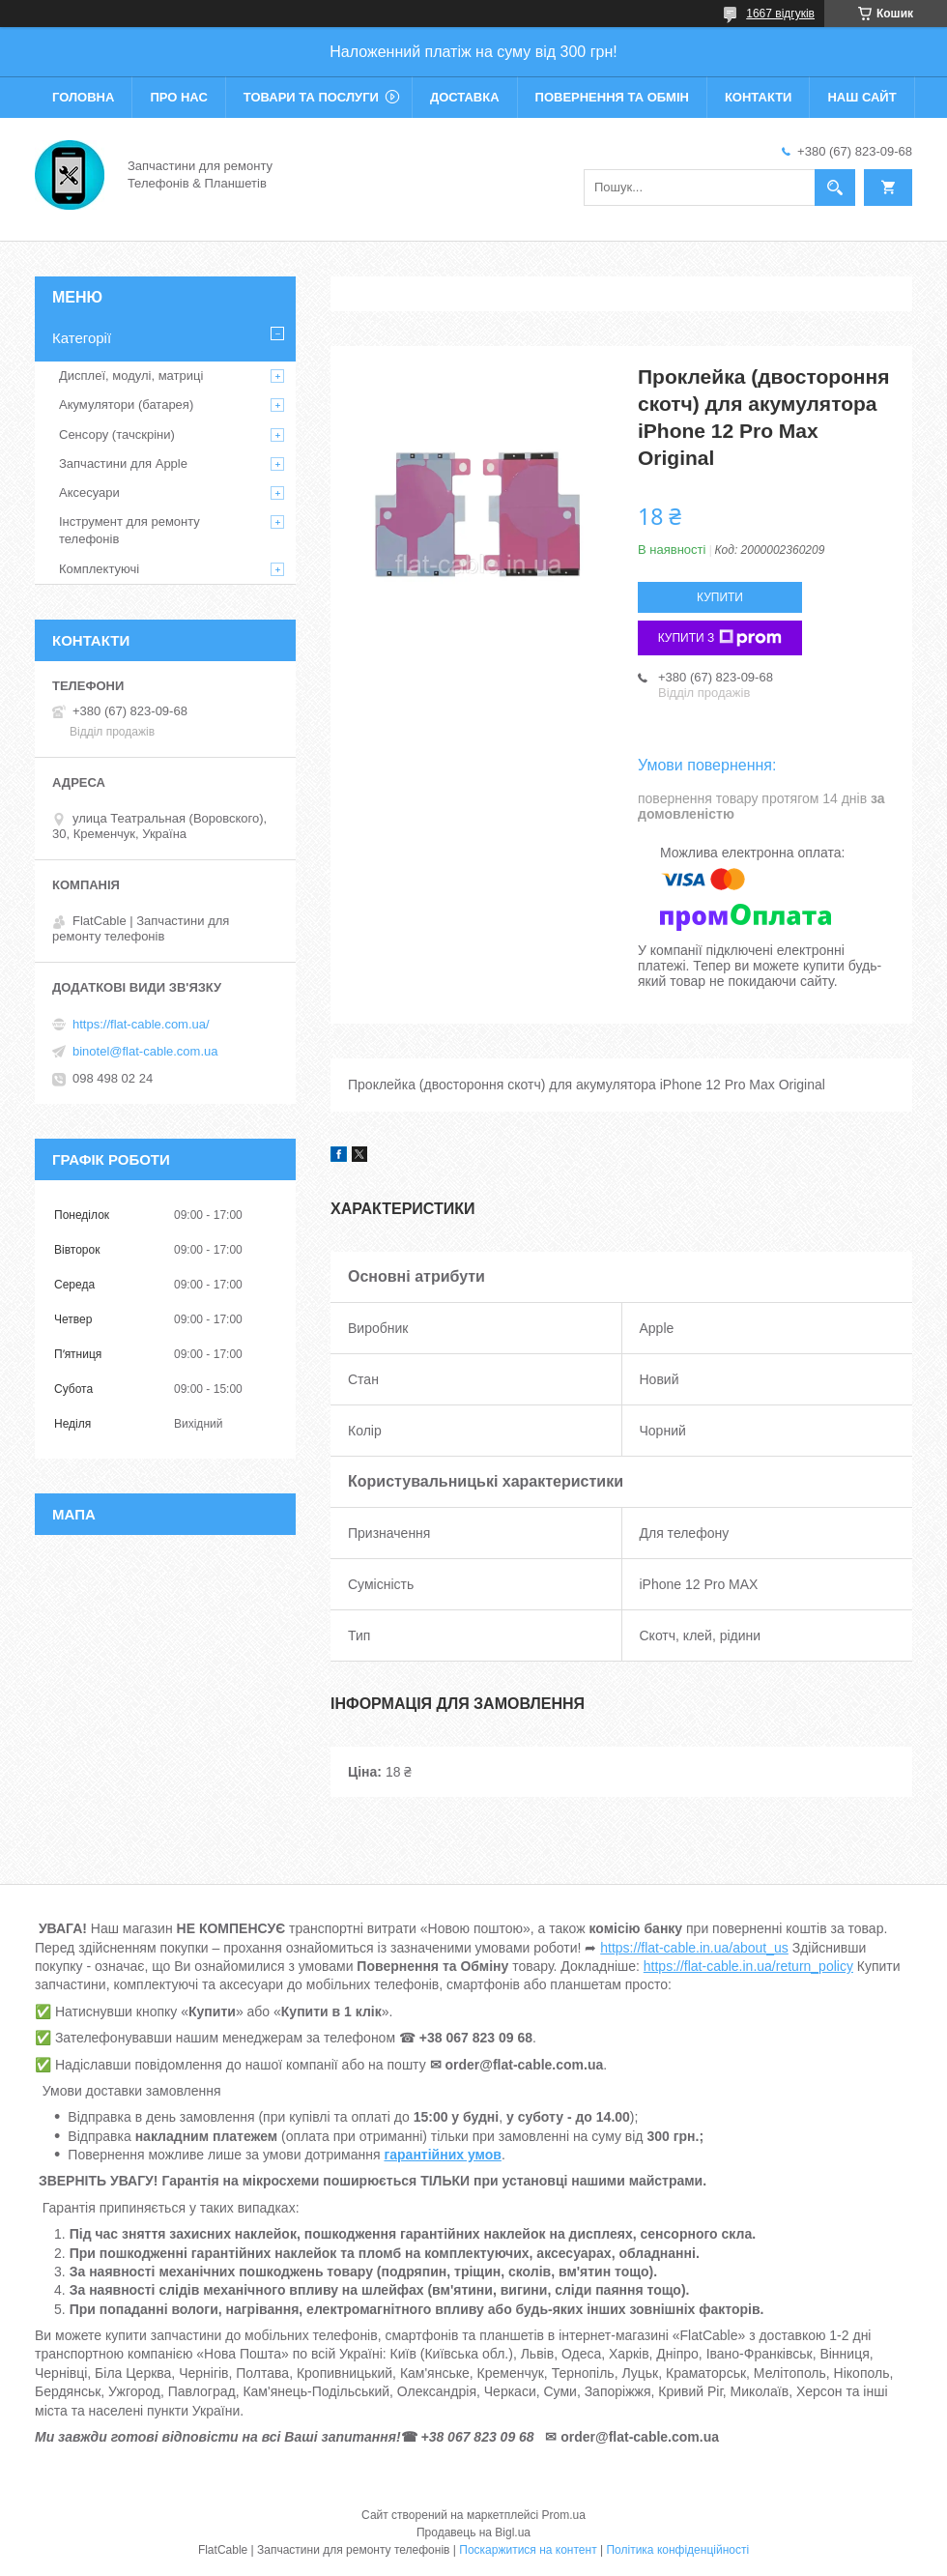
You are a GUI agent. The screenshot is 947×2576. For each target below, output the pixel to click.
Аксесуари (89, 492)
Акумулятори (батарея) (126, 404)
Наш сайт (861, 97)
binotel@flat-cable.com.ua (145, 1051)
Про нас (178, 97)
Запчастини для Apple (123, 463)
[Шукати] (835, 187)
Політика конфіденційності (677, 2550)
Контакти (758, 97)
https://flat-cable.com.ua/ (141, 1024)
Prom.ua (564, 2515)
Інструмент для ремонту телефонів (129, 530)
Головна (83, 97)
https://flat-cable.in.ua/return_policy (748, 1966)
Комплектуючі (99, 569)
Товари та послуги (311, 97)
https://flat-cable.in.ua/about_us (694, 1947)
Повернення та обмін (612, 97)
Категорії (81, 338)
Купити (720, 597)
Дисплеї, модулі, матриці (131, 375)
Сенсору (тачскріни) (117, 434)
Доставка (465, 97)
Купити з (720, 638)
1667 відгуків (780, 13)
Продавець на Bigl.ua (473, 2532)
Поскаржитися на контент (527, 2550)
